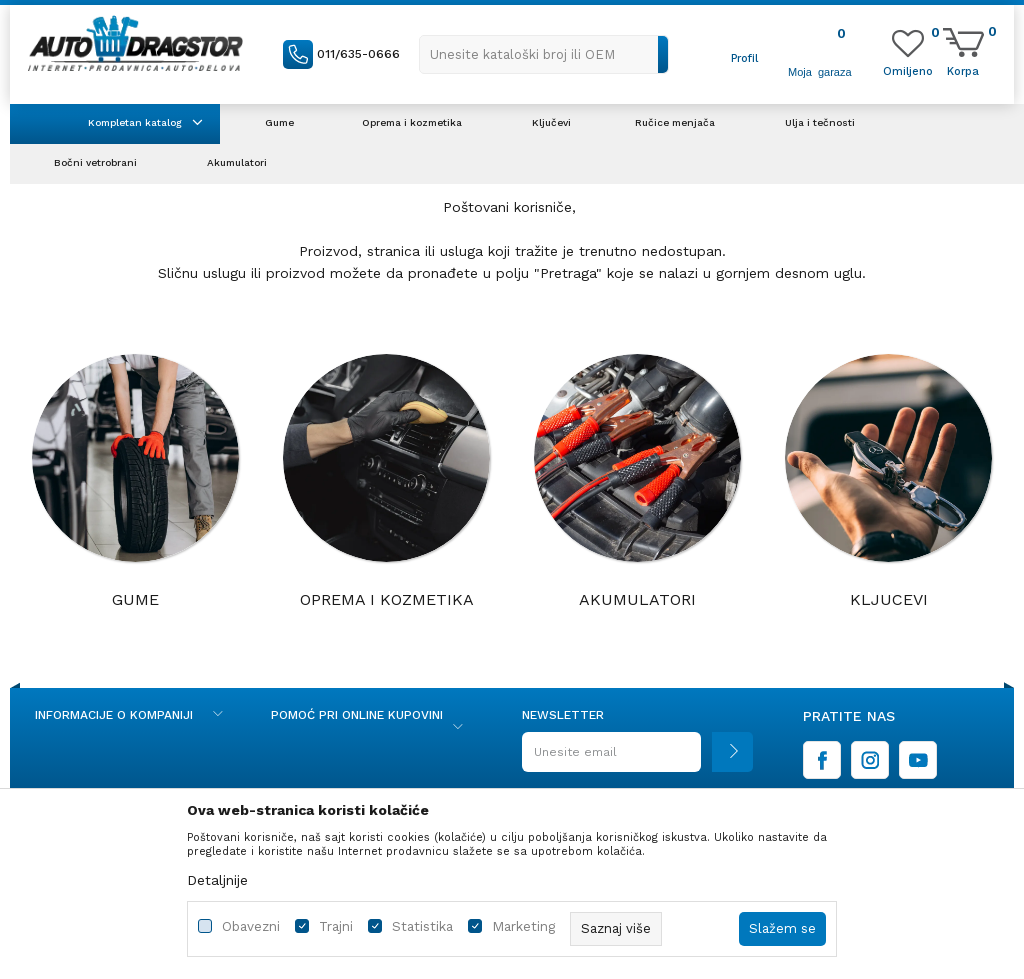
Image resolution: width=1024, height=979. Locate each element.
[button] (544, 54)
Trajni (336, 926)
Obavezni (251, 926)
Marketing (523, 926)
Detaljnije (217, 880)
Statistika (422, 926)
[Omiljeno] (908, 70)
